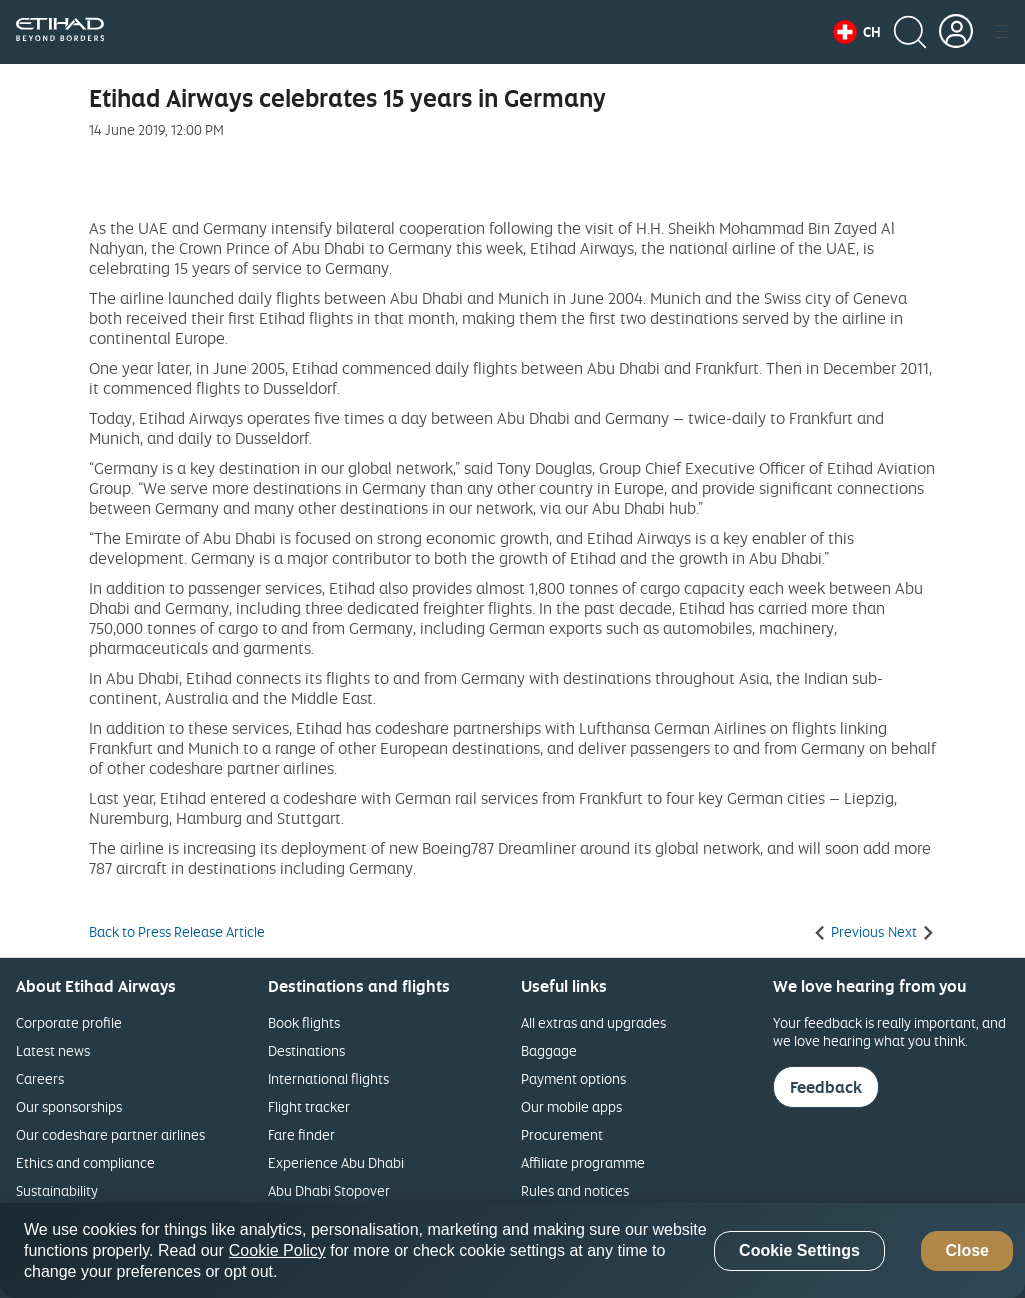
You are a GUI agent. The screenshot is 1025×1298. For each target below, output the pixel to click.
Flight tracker (309, 1106)
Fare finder (301, 1134)
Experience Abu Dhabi (336, 1162)
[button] (857, 32)
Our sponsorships (69, 1106)
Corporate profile (69, 1022)
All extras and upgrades (593, 1022)
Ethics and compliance (85, 1162)
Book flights (304, 1022)
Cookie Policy (277, 1250)
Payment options (573, 1078)
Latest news (53, 1050)
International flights (328, 1078)
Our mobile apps (571, 1106)
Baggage (549, 1050)
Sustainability (57, 1190)
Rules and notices (575, 1190)
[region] (512, 1250)
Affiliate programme (583, 1162)
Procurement (562, 1134)
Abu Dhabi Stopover (329, 1190)
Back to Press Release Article (177, 932)
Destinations (306, 1050)
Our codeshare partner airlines (110, 1134)
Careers (40, 1078)
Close (967, 1250)
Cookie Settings (799, 1250)
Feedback (826, 1087)
